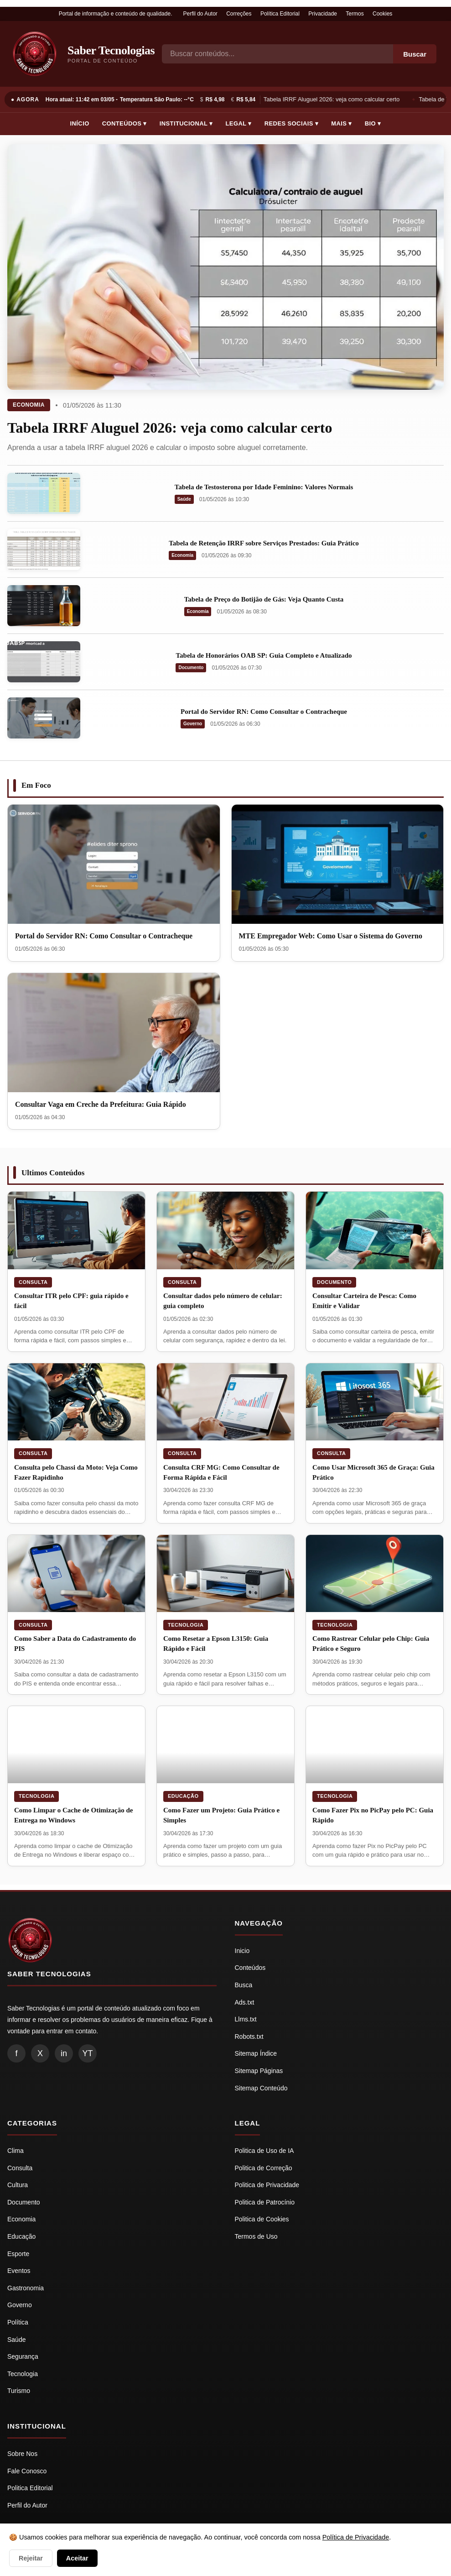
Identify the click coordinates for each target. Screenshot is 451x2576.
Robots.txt (249, 2036)
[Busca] (277, 53)
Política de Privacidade (355, 2537)
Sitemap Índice (256, 2053)
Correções (238, 13)
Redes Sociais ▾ (291, 123)
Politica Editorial (30, 2488)
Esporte (18, 2253)
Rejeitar (31, 2558)
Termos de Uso (256, 2236)
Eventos (19, 2270)
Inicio (242, 1950)
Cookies (382, 13)
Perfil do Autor (200, 13)
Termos (354, 13)
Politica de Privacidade (267, 2185)
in (64, 2053)
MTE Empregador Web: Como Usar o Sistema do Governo (330, 936)
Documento (190, 667)
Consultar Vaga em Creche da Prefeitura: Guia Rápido (100, 1104)
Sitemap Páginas (259, 2070)
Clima (15, 2150)
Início (79, 123)
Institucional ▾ (186, 123)
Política (17, 2322)
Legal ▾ (239, 123)
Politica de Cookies (262, 2219)
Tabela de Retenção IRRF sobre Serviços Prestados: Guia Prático (264, 543)
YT (87, 2053)
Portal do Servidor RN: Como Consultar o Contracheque (264, 711)
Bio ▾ (373, 123)
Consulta (33, 1282)
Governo (192, 723)
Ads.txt (244, 2002)
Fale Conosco (27, 2471)
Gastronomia (25, 2288)
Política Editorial (280, 13)
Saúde (184, 499)
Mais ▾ (341, 123)
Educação (183, 1796)
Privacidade (322, 13)
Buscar (414, 54)
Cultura (17, 2185)
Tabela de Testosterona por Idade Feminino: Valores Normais (264, 487)
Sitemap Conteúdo (261, 2088)
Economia (29, 405)
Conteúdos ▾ (124, 123)
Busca (244, 1985)
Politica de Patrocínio (265, 2202)
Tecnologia (185, 1625)
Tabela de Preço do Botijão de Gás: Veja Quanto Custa (264, 599)
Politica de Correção (263, 2168)
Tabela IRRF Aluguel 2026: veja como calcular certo (333, 99)
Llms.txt (246, 2019)
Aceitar (77, 2558)
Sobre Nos (22, 2453)
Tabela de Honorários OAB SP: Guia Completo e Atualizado (264, 655)
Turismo (18, 2390)
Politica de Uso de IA (264, 2150)
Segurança (22, 2356)
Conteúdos (250, 1967)
